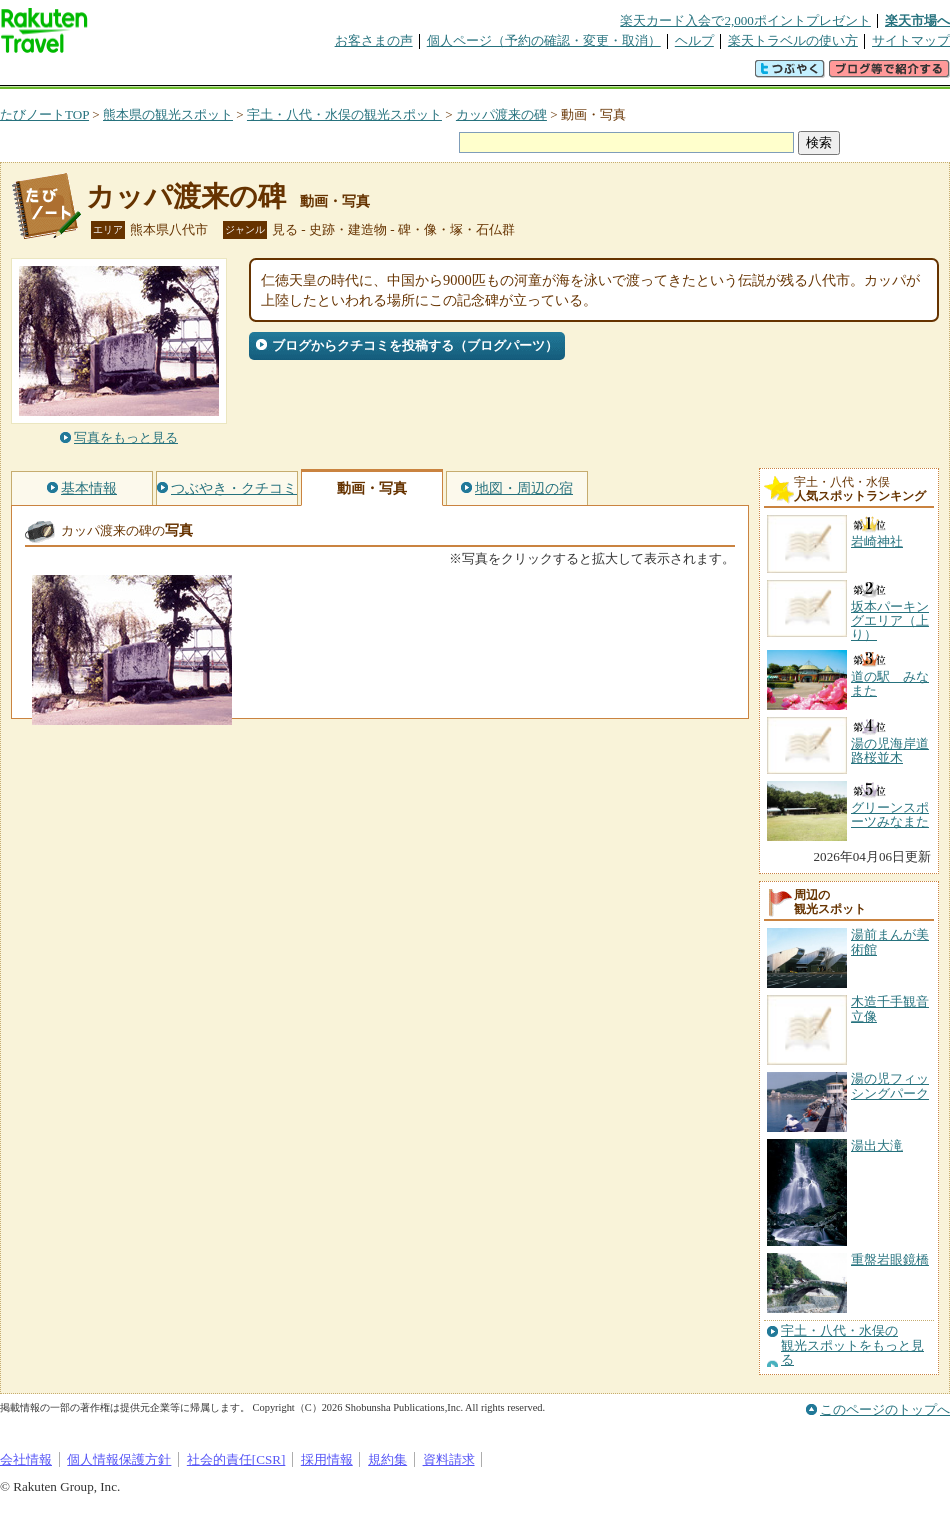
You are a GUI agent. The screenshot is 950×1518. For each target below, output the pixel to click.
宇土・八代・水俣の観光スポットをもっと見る (852, 1345)
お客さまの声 (374, 40)
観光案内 (480, 74)
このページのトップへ (885, 1409)
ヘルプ (694, 40)
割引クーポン (316, 74)
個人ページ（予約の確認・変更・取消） (544, 40)
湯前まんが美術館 (890, 941)
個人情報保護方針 (119, 1459)
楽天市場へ (917, 20)
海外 (152, 74)
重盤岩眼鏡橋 (890, 1259)
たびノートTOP (44, 114)
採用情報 (327, 1459)
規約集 (387, 1459)
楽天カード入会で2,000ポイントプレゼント (745, 20)
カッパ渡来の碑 (501, 114)
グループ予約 (398, 74)
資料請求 (449, 1459)
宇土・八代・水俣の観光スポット (344, 114)
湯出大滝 (877, 1145)
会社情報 (26, 1459)
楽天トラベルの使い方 (793, 40)
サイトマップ (911, 40)
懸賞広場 (234, 74)
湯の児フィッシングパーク (890, 1085)
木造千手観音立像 (890, 1008)
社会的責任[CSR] (236, 1459)
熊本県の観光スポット (168, 114)
